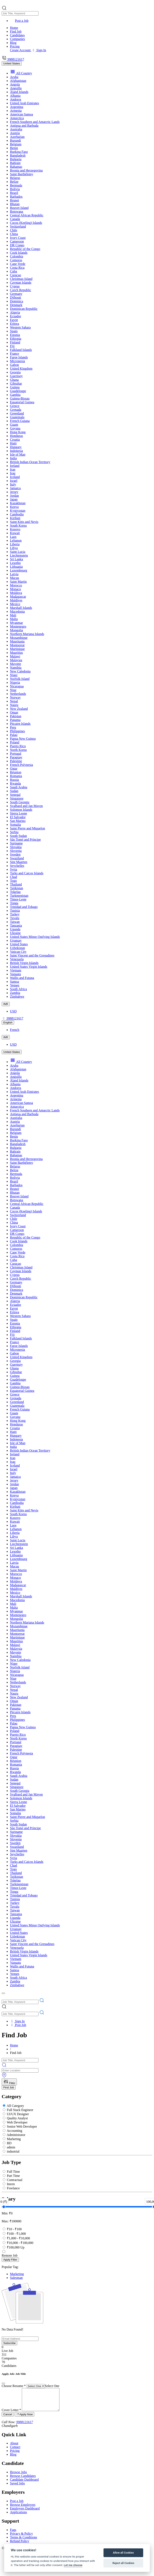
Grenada (15, 409)
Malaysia (16, 660)
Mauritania (17, 641)
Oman (14, 712)
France (14, 353)
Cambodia (17, 514)
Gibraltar (16, 383)
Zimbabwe (17, 996)
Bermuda (16, 185)
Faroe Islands (19, 357)
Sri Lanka (16, 559)
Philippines (17, 731)
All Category (15, 2105)
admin (11, 2147)
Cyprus (15, 286)
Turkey (15, 914)
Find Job (16, 31)
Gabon (14, 365)
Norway (15, 697)
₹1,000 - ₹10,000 (18, 2238)
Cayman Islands (20, 282)
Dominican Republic (24, 308)
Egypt (14, 320)
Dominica (16, 301)
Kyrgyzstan (17, 510)
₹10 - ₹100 (14, 2229)
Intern (11, 2184)
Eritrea (14, 323)
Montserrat (17, 645)
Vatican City (18, 951)
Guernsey (16, 376)
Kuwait (15, 533)
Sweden (15, 854)
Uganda (15, 929)
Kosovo (15, 529)
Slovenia (16, 851)
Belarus (15, 178)
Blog (13, 42)
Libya (14, 548)
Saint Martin (18, 581)
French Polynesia (21, 765)
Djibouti (15, 297)
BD (9, 2143)
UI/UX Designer (18, 2114)
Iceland (15, 477)
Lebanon (16, 540)
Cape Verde (17, 264)
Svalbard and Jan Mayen (26, 806)
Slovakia (16, 847)
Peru (13, 727)
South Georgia (19, 802)
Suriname (16, 843)
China (14, 234)
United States (19, 944)
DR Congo (17, 245)
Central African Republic (26, 215)
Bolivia (15, 189)
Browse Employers (22, 2509)
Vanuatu (15, 974)
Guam (14, 424)
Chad (13, 877)
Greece (14, 406)
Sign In (38, 50)
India (13, 458)
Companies (17, 39)
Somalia (15, 824)
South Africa (18, 989)
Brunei (14, 200)
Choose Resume (14, 2386)
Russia (14, 779)
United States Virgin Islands (28, 966)
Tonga (14, 903)
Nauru (14, 705)
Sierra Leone (18, 813)
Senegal (15, 794)
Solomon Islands (21, 809)
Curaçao (15, 275)
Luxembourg (18, 570)
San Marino (18, 821)
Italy (13, 484)
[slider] (3, 2206)
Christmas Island (21, 279)
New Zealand (19, 708)
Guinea (15, 387)
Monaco (15, 589)
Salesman (16, 2277)
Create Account (20, 50)
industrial (13, 2151)
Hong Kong (18, 432)
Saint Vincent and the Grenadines (32, 955)
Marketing (14, 2139)
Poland (14, 742)
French (14, 1030)
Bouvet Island (19, 208)
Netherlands (18, 694)
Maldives (16, 600)
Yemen (14, 985)
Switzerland (18, 226)
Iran (12, 469)
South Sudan (18, 836)
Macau (14, 578)
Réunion (15, 772)
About (14, 2447)
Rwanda (15, 783)
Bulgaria (15, 159)
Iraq (12, 473)
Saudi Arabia (18, 787)
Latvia (14, 574)
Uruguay (16, 940)
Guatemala (17, 417)
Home (14, 27)
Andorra (15, 99)
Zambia (15, 993)
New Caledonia (20, 671)
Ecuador (15, 316)
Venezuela (17, 959)
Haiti (13, 443)
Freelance (13, 2188)
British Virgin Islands (24, 963)
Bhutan (15, 204)
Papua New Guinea (23, 738)
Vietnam (15, 970)
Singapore (16, 798)
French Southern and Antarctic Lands (35, 122)
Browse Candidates (23, 2480)
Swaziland (17, 858)
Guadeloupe (18, 391)
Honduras (16, 436)
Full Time (13, 2171)
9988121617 (13, 59)
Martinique (17, 649)
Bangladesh (18, 155)
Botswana (16, 211)
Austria (15, 133)
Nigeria (15, 682)
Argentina (16, 107)
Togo (13, 880)
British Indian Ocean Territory (30, 462)
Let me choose (73, 2565)
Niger (13, 675)
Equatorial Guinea (22, 402)
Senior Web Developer (22, 2126)
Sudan (14, 791)
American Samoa (21, 114)
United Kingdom (21, 368)
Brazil (14, 193)
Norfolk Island (20, 679)
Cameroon (17, 241)
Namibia (15, 667)
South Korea (18, 525)
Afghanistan (18, 80)
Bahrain (15, 163)
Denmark (16, 305)
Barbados (16, 196)
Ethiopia (15, 338)
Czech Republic (20, 290)
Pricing (15, 46)
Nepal (14, 701)
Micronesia (17, 361)
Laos (13, 537)
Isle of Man (17, 454)
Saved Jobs (17, 2487)
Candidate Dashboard (24, 2484)
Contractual (14, 2180)
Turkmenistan (19, 895)
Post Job (18, 2025)
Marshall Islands (21, 608)
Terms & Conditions (23, 2541)
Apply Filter (10, 2259)
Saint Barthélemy (21, 174)
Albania (15, 95)
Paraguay (16, 757)
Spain (13, 331)
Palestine (16, 761)
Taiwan (15, 922)
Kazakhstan (18, 503)
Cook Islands (18, 252)
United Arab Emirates (24, 103)
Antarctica (17, 118)
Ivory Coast (18, 237)
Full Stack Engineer (20, 2110)
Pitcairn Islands (20, 723)
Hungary (16, 447)
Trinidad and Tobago (24, 907)
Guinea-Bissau (20, 398)
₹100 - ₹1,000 (16, 2233)
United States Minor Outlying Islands (35, 936)
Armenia (16, 110)
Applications (18, 2516)
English (7, 1022)
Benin (14, 148)
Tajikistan (16, 888)
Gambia (15, 394)
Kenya (14, 507)
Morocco (16, 585)
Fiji (12, 346)
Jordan (14, 495)
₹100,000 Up (16, 2247)
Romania (16, 776)
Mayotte (15, 664)
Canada (15, 219)
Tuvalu (14, 918)
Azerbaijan (17, 137)
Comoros (16, 260)
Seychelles (17, 865)
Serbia (14, 832)
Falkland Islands (21, 350)
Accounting (14, 2130)
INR (5, 1004)
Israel (13, 480)
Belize (14, 181)
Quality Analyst (17, 2118)
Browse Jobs (18, 2476)
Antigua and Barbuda (24, 125)
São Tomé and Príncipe (25, 839)
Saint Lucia (17, 551)
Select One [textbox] (52, 2386)
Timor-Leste (18, 899)
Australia (16, 129)
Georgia (15, 372)
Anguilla (16, 88)
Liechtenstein (19, 555)
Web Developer (17, 2122)
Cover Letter (12, 2414)
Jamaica (15, 488)
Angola (15, 84)
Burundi (15, 140)
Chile (13, 230)
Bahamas (16, 166)
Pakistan (15, 716)
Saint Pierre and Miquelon (27, 828)
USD (13, 1011)
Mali (13, 615)
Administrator (16, 2135)
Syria (13, 869)
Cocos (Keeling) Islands (26, 222)
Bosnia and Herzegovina (26, 170)
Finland (15, 342)
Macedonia (17, 611)
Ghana (14, 379)
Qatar (13, 768)
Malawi (15, 656)
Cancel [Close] (7, 2418)
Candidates (17, 35)
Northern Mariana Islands (27, 634)
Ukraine (15, 933)
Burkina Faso (19, 151)
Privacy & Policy (21, 2538)
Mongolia (16, 630)
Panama (15, 720)
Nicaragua (17, 686)
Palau (13, 735)
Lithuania (16, 566)
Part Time (13, 2175)
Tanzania (16, 925)
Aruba (14, 77)
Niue (13, 690)
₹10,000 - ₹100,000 (20, 2243)
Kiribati (15, 518)
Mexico (15, 604)
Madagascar (18, 596)
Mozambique (18, 637)
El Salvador (18, 817)
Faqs (13, 2534)
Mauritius (16, 652)
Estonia (15, 335)
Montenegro (18, 626)
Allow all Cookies (123, 2552)
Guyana (15, 428)
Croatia (15, 439)
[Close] (3, 2383)
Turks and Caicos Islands (26, 873)
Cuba (13, 271)
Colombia (16, 256)
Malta (14, 619)
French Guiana (20, 421)
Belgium (15, 144)
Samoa (14, 981)
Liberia (15, 544)
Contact (15, 2451)
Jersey (14, 492)
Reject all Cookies (123, 2563)
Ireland (14, 465)
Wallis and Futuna (22, 978)
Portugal (15, 753)
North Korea (18, 750)
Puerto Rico (18, 746)
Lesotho (15, 563)
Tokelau (15, 892)
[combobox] (52, 2386)
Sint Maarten (18, 862)
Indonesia (16, 451)
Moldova (16, 593)
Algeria (15, 312)
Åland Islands (19, 92)
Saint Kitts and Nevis (24, 522)
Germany (16, 294)
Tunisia (15, 910)
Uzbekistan (17, 948)
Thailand (16, 884)
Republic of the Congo (25, 249)
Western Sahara (20, 327)
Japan (13, 499)
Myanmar (16, 622)
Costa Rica (17, 267)
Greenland (17, 413)
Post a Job (21, 20)
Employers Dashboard (25, 2513)
